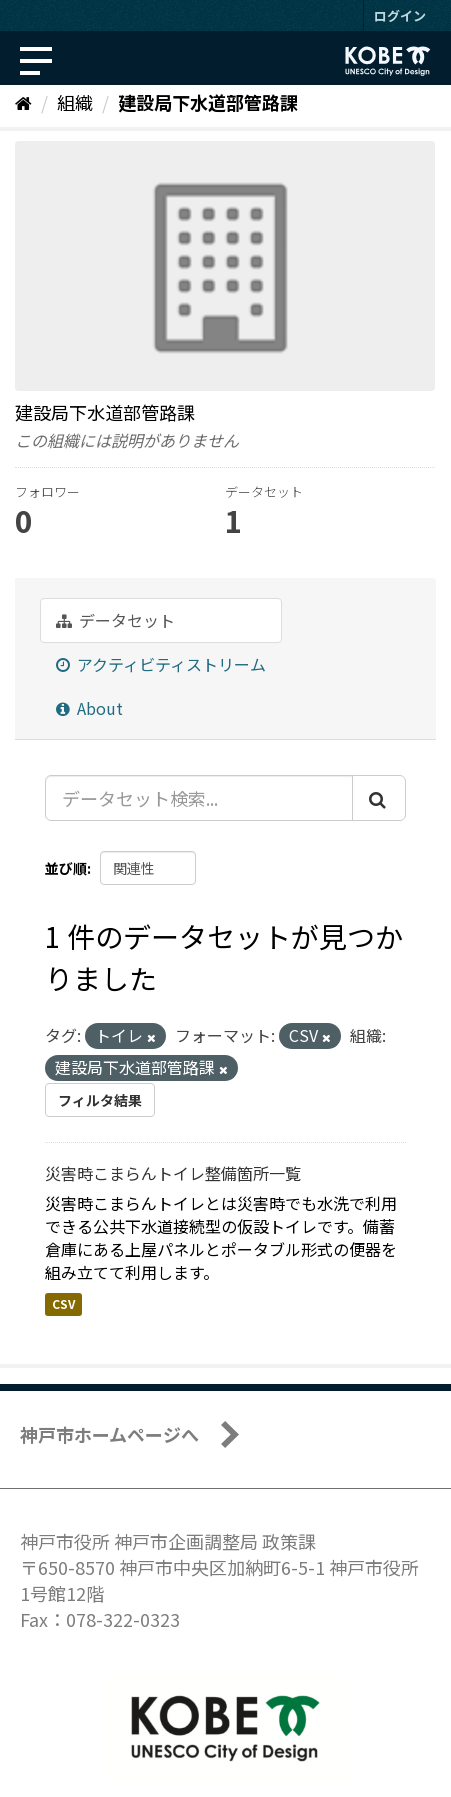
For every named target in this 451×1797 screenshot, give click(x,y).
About (89, 708)
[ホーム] (23, 102)
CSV (63, 1304)
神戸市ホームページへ (109, 1434)
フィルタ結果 (100, 1100)
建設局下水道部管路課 (208, 102)
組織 (75, 102)
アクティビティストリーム (161, 664)
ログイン (400, 15)
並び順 (66, 868)
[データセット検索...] (199, 798)
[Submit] (379, 798)
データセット (115, 620)
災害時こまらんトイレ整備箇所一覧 (173, 1173)
